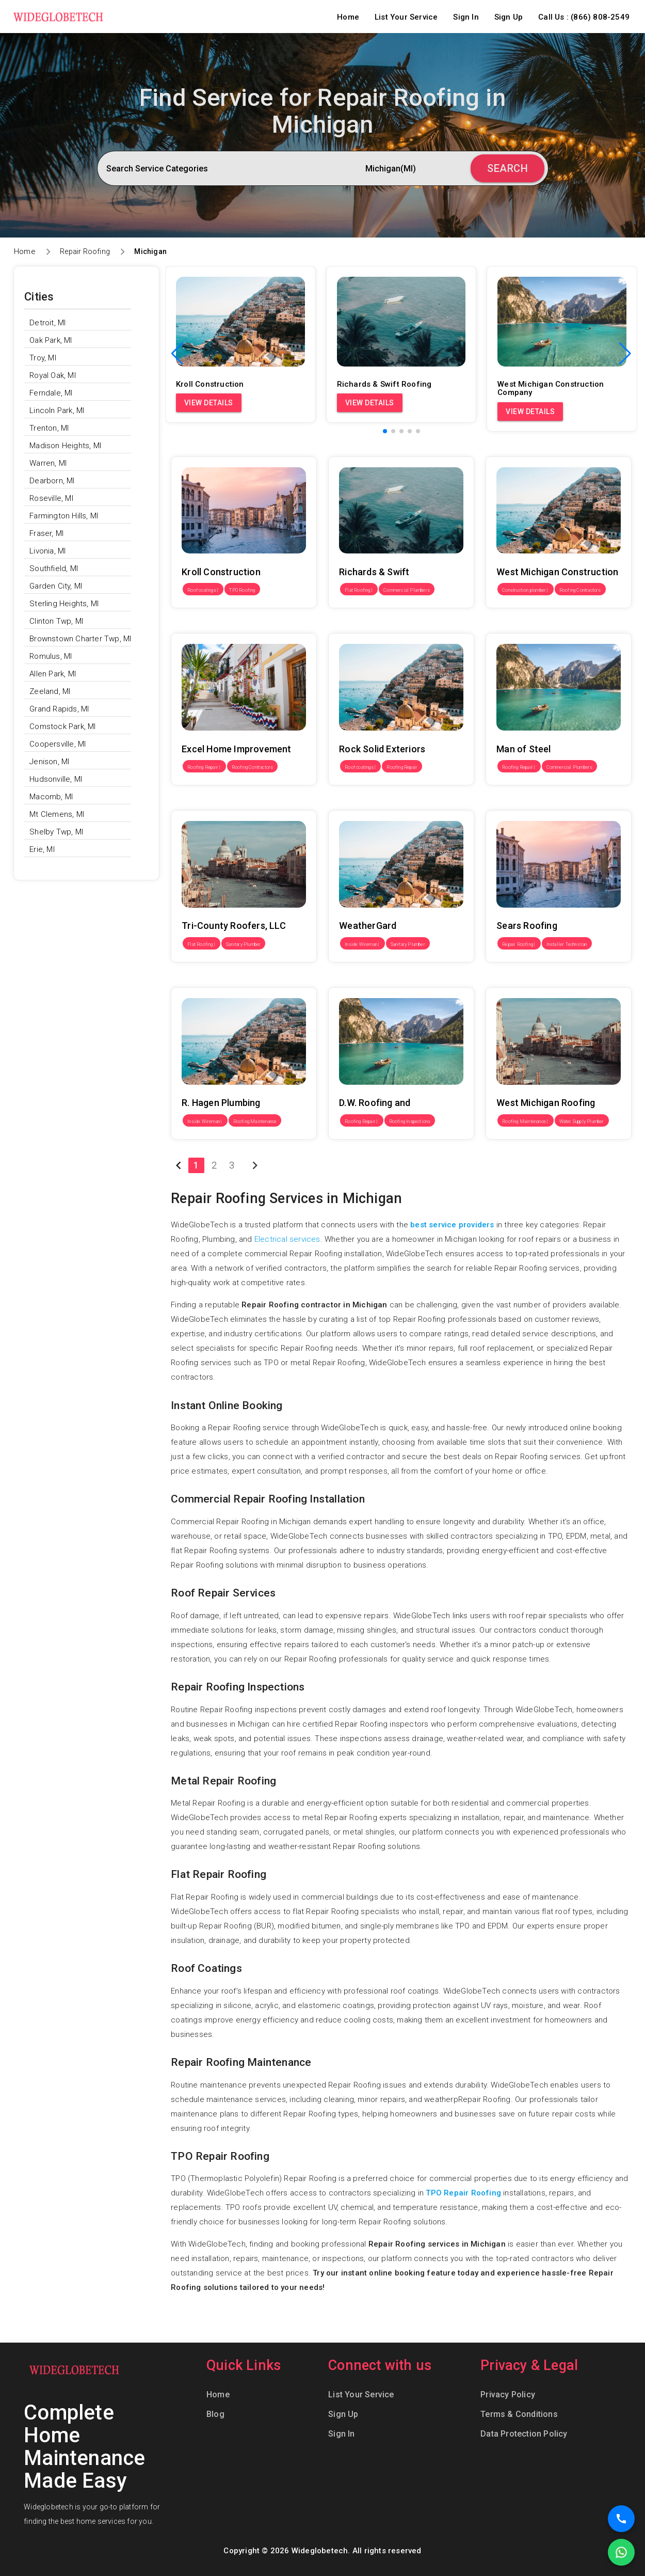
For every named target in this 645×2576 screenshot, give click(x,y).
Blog (215, 2414)
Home (348, 17)
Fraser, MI (46, 533)
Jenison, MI (49, 761)
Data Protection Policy (523, 2434)
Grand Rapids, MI (59, 709)
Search (507, 168)
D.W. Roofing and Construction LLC (390, 980)
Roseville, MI (51, 498)
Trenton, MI (49, 428)
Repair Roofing (85, 251)
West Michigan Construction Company (554, 449)
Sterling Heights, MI (64, 603)
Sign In (465, 17)
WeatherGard (351, 803)
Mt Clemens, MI (56, 814)
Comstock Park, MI (62, 726)
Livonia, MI (47, 551)
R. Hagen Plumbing (204, 980)
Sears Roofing (511, 803)
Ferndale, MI (50, 393)
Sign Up (508, 17)
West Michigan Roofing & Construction (554, 980)
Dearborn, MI (51, 480)
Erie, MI (42, 849)
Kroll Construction (203, 449)
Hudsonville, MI (55, 779)
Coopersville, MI (57, 744)
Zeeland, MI (49, 691)
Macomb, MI (51, 796)
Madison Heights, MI (65, 445)
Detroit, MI (47, 322)
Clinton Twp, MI (56, 621)
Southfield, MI (53, 568)
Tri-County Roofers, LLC (213, 803)
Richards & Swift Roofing (372, 449)
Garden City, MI (55, 586)
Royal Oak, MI (52, 375)
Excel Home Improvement (217, 625)
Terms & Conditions (519, 2414)
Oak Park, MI (50, 340)
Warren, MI (48, 463)
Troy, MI (42, 357)
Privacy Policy (507, 2394)
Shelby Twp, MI (56, 831)
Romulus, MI (50, 656)
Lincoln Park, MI (56, 410)
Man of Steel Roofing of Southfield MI (552, 625)
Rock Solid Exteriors (364, 625)
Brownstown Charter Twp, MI (80, 638)
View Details (208, 403)
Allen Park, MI (52, 673)
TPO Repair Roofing (463, 2193)
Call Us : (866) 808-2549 (584, 17)
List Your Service (406, 17)
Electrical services (287, 1239)
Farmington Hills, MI (63, 515)
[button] (625, 353)
